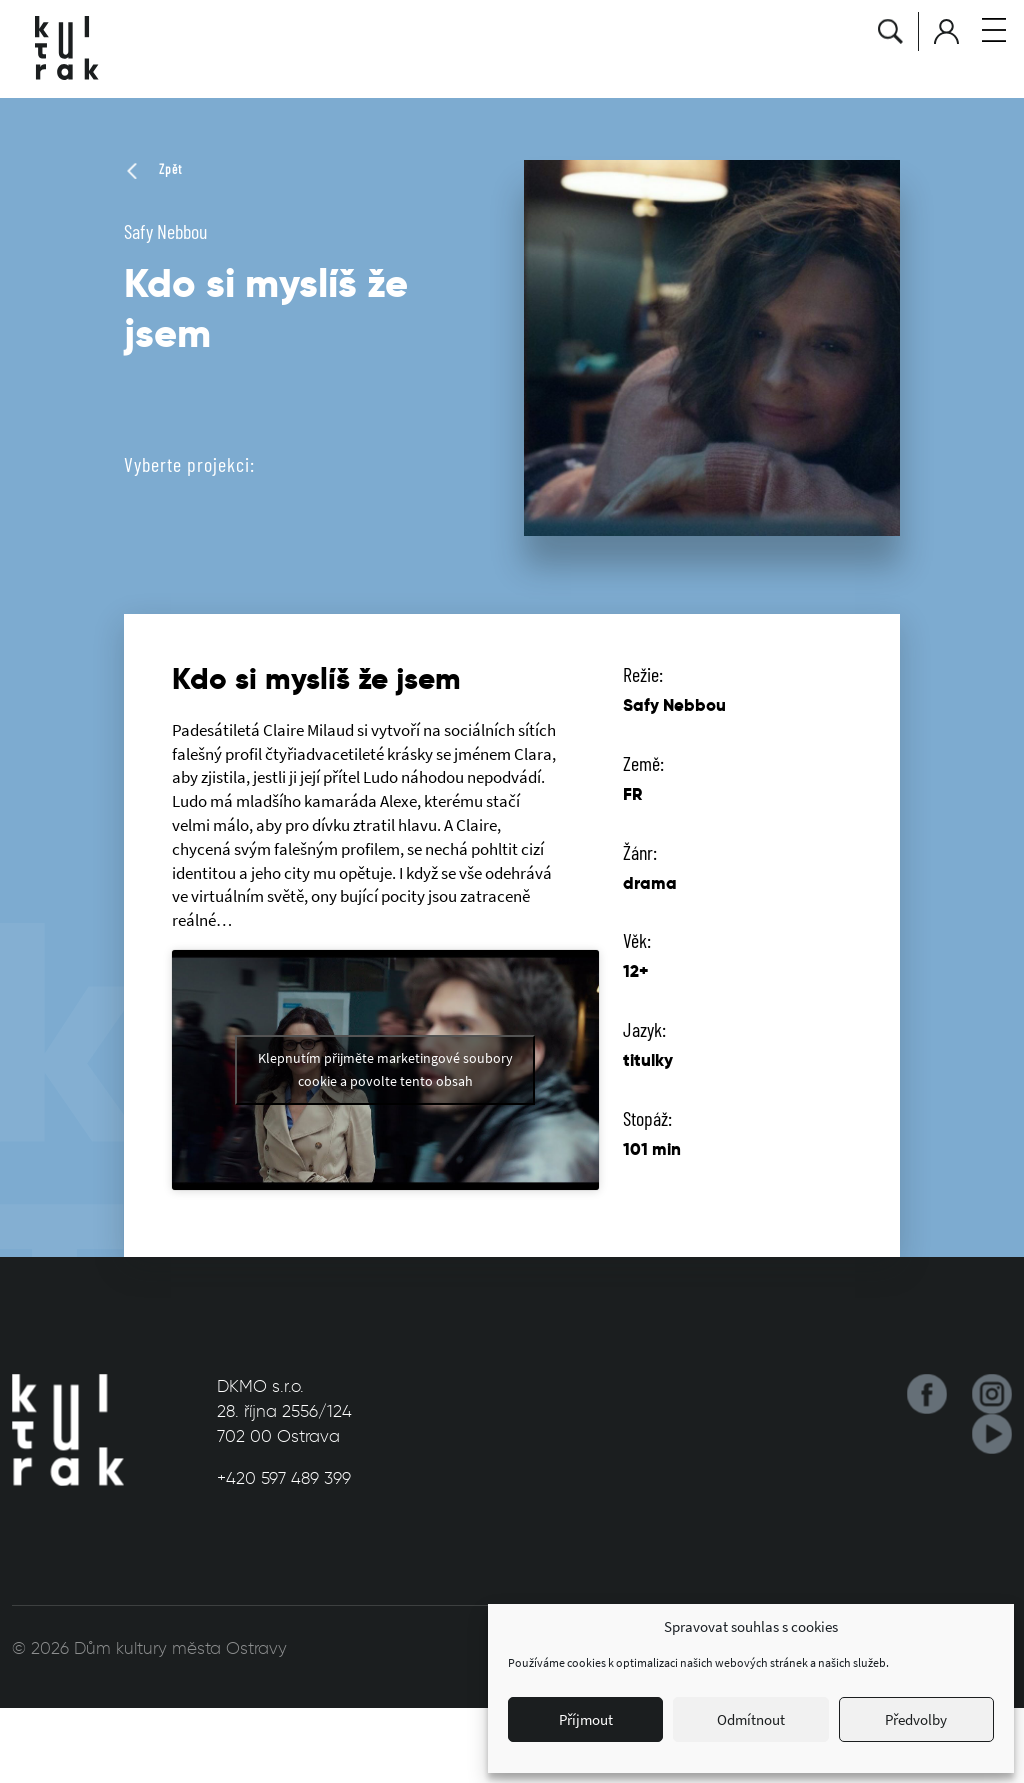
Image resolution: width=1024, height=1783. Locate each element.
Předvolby (916, 1719)
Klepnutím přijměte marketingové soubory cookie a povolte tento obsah (385, 1069)
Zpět (153, 169)
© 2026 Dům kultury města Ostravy (149, 1648)
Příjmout (586, 1719)
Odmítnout (751, 1719)
